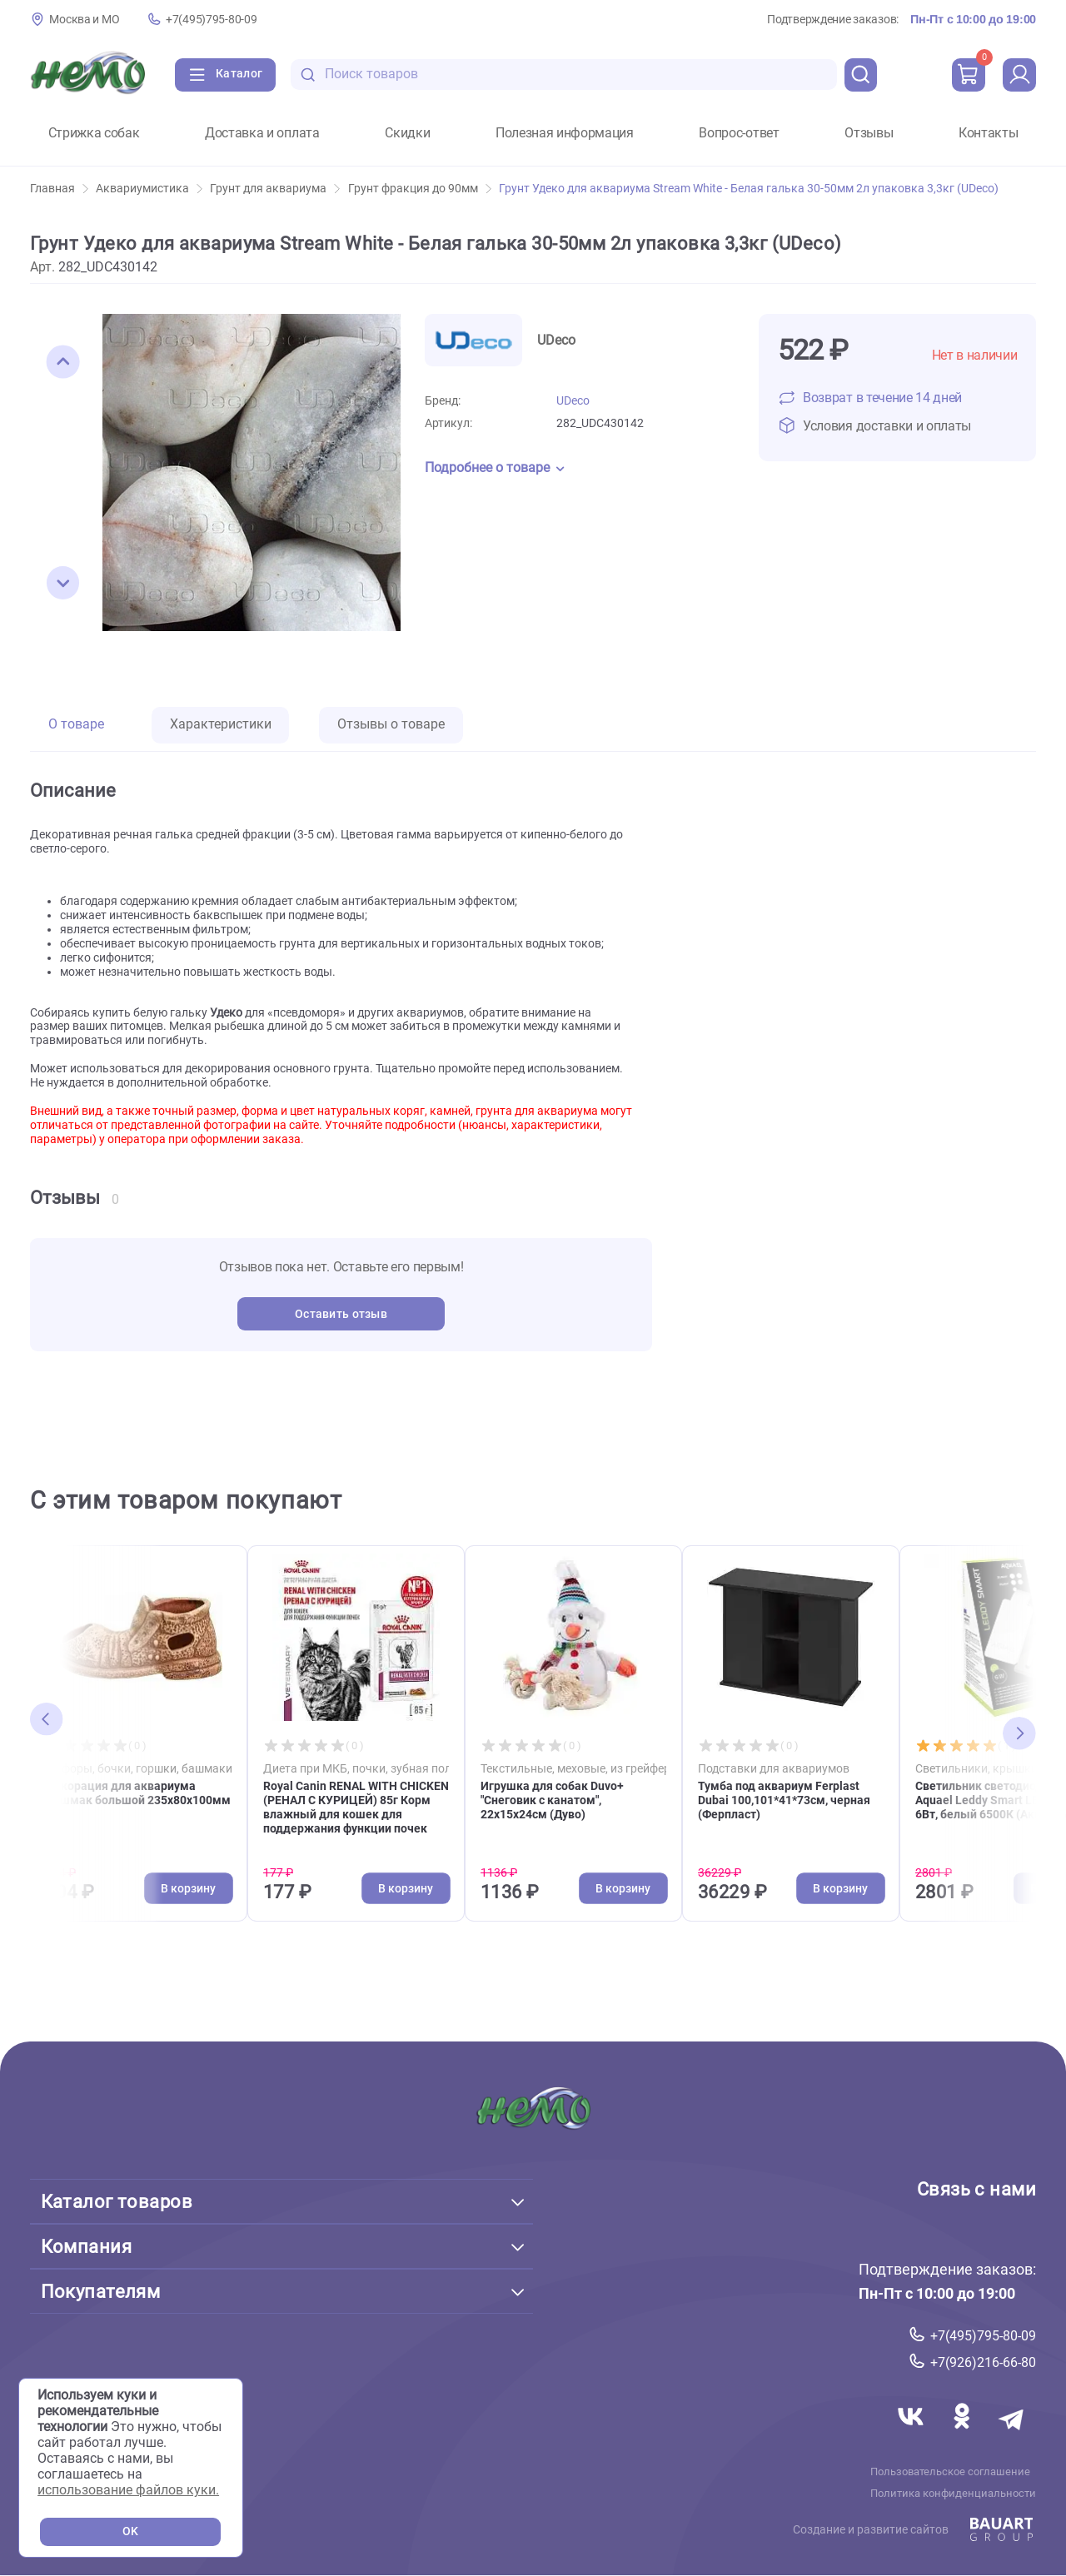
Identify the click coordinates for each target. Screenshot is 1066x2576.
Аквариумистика (149, 189)
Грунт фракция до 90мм (419, 189)
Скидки (407, 133)
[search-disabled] (308, 74)
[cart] (968, 75)
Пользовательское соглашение (950, 2472)
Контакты (988, 133)
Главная (59, 189)
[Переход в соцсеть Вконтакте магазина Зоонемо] (911, 2436)
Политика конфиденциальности (953, 2493)
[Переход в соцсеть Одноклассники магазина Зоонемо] (963, 2436)
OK (130, 2531)
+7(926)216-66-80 (983, 2362)
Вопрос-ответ (739, 133)
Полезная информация (565, 133)
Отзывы (868, 133)
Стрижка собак (94, 133)
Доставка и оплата (262, 133)
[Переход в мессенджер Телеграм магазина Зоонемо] (1012, 2436)
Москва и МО (84, 19)
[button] (63, 362)
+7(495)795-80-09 (211, 19)
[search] (861, 75)
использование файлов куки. (128, 2490)
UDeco (573, 401)
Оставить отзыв (341, 1314)
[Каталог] (225, 75)
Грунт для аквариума (275, 189)
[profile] (1019, 75)
